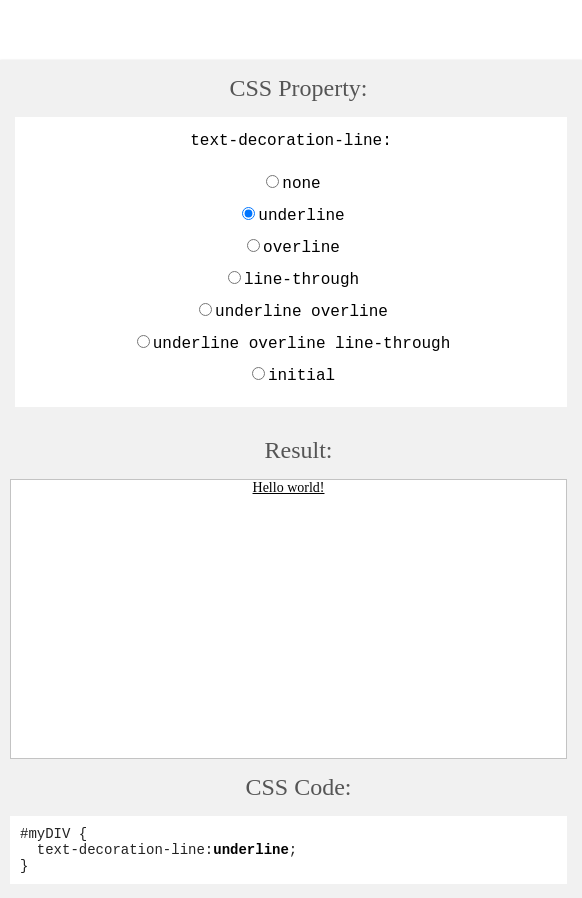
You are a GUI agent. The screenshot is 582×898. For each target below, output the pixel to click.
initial (301, 376)
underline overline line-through (302, 344)
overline (301, 248)
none (301, 184)
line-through (301, 280)
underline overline (301, 312)
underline (301, 216)
